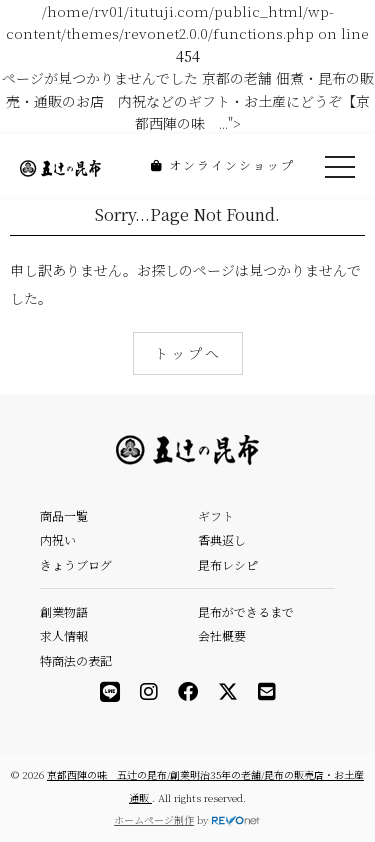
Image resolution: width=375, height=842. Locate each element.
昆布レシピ (228, 564)
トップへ (188, 353)
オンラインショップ (223, 164)
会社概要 (222, 635)
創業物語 (64, 611)
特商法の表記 (76, 660)
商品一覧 (64, 515)
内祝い (58, 539)
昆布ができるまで (246, 611)
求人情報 (64, 635)
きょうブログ (76, 564)
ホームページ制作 (154, 819)
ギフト (216, 515)
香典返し (222, 539)
